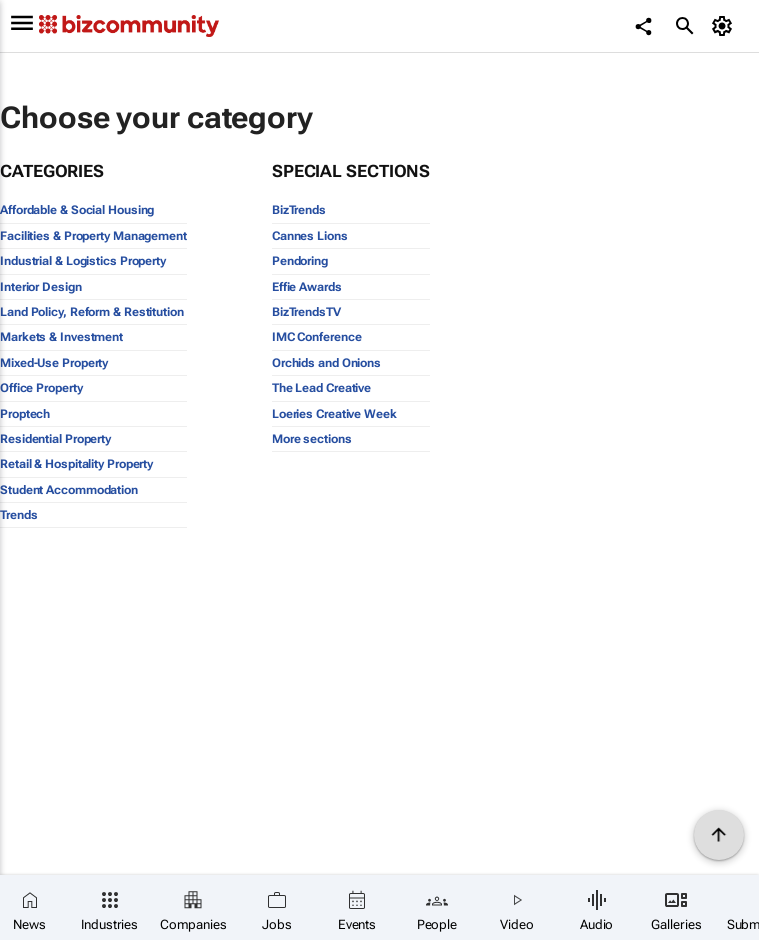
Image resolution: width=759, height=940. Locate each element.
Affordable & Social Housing (77, 210)
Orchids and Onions (326, 363)
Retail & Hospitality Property (76, 464)
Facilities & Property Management (93, 236)
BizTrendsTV (306, 312)
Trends (18, 515)
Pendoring (300, 261)
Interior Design (41, 287)
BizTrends (299, 210)
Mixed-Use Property (54, 363)
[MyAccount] (724, 26)
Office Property (41, 388)
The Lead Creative (321, 388)
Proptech (25, 414)
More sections (312, 439)
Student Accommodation (69, 490)
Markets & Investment (61, 337)
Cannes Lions (310, 236)
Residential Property (55, 439)
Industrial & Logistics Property (83, 261)
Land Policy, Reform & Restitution (92, 312)
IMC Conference (317, 337)
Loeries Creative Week (334, 414)
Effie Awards (307, 287)
